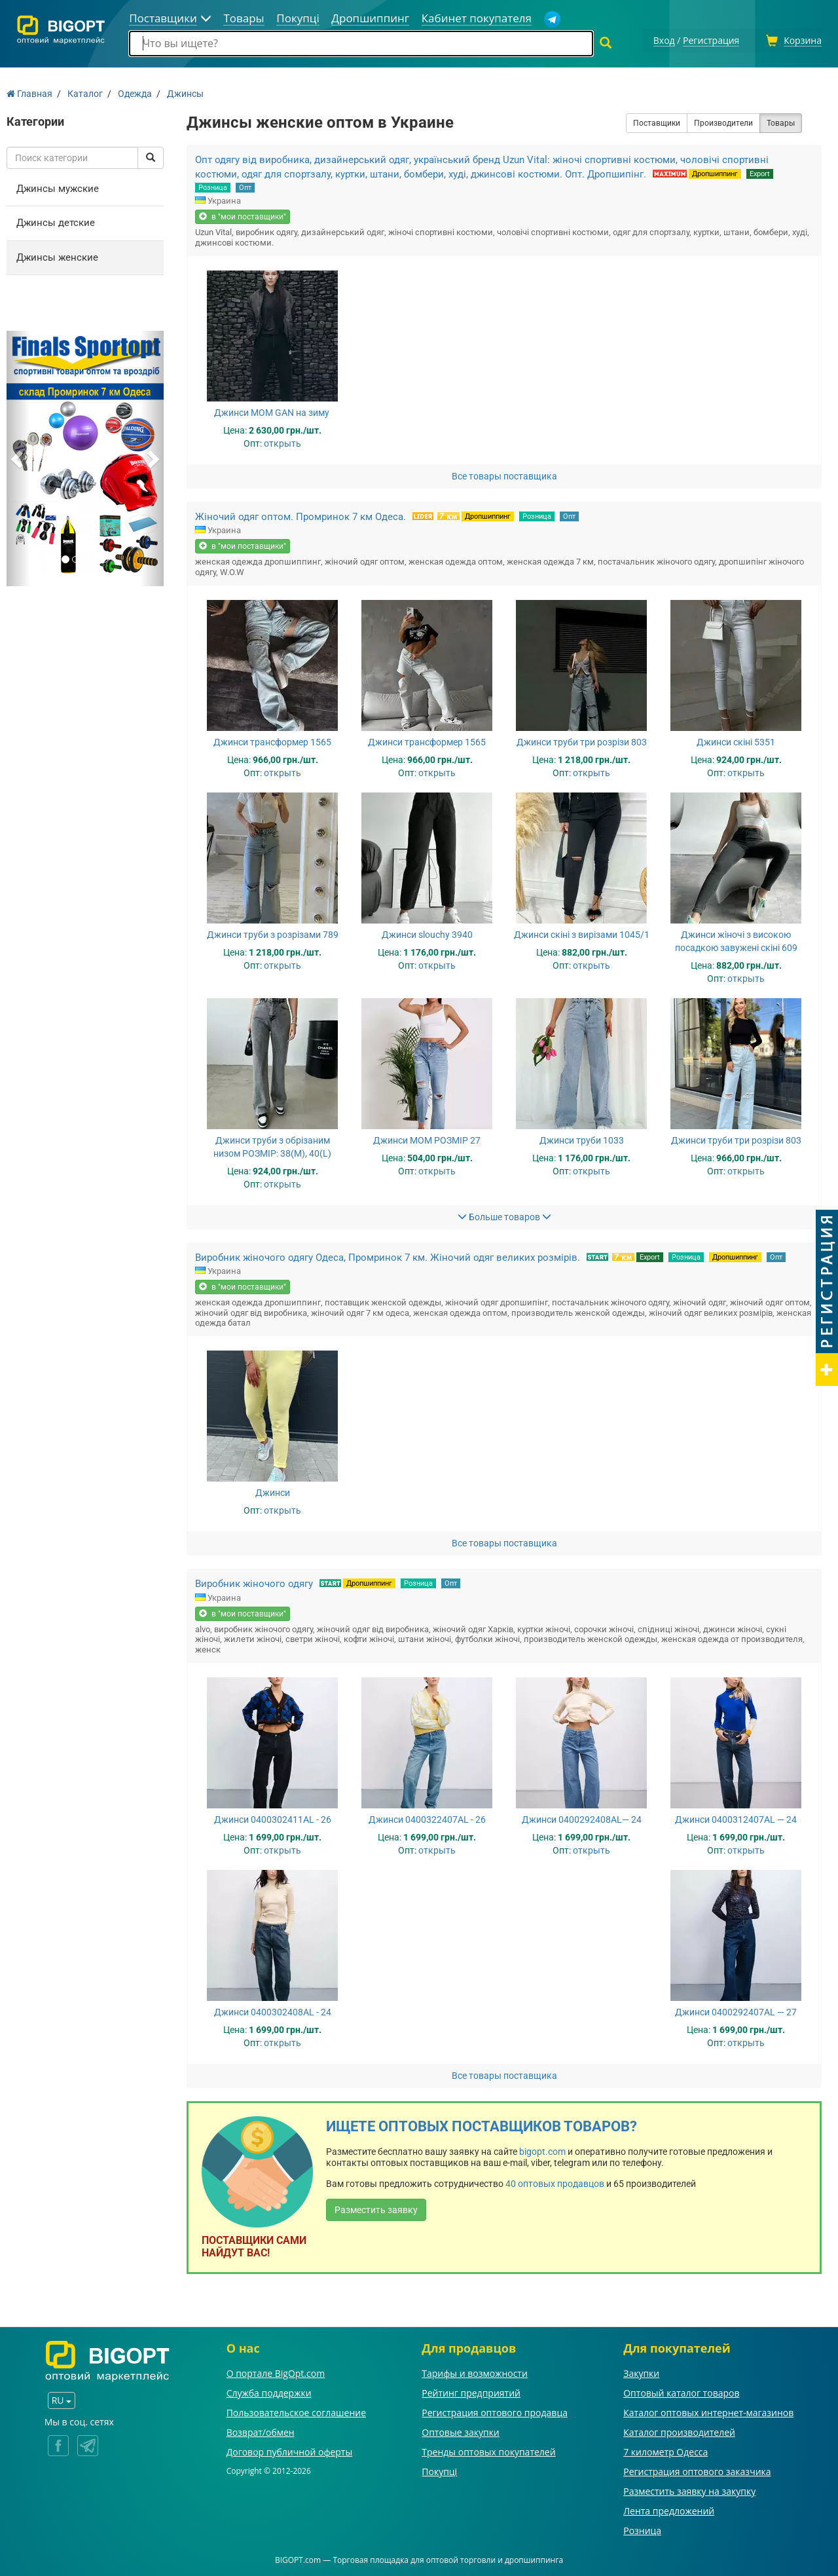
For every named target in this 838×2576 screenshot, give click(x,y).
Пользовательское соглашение (296, 2410)
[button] (18, 456)
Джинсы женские (57, 255)
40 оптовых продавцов (554, 2181)
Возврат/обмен (261, 2430)
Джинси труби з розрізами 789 (272, 932)
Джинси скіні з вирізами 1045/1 (581, 932)
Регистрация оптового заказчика (697, 2469)
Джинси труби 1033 (581, 1138)
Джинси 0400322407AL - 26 (427, 1817)
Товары (781, 121)
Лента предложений (668, 2509)
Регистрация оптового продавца (495, 2410)
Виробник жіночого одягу (254, 1582)
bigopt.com (542, 2149)
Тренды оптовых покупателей (488, 2450)
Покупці (439, 2469)
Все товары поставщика (504, 474)
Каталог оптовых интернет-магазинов (708, 2410)
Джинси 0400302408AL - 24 (272, 2010)
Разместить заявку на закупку (689, 2489)
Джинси (272, 1490)
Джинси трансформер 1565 (272, 740)
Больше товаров (504, 1215)
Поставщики (656, 121)
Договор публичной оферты (290, 2450)
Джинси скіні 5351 (736, 740)
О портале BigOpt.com (276, 2371)
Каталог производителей (679, 2430)
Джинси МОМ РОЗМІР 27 (427, 1138)
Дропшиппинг (715, 172)
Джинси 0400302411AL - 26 (272, 1817)
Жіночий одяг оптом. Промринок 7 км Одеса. (300, 515)
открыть (282, 441)
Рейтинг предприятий (471, 2391)
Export (760, 172)
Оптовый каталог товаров (681, 2391)
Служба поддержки (269, 2391)
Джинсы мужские (57, 187)
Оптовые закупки (460, 2430)
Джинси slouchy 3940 (427, 932)
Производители (723, 121)
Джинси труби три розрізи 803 (582, 740)
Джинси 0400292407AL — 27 (736, 2010)
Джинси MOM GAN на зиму (272, 410)
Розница (212, 185)
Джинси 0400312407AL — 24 (736, 1817)
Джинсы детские (55, 221)
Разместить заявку (376, 2208)
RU (61, 2398)
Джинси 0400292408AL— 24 (582, 1817)
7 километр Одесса (665, 2450)
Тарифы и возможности (475, 2371)
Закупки (641, 2371)
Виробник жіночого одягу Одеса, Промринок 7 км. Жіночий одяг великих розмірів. (387, 1255)
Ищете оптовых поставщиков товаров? (481, 2124)
